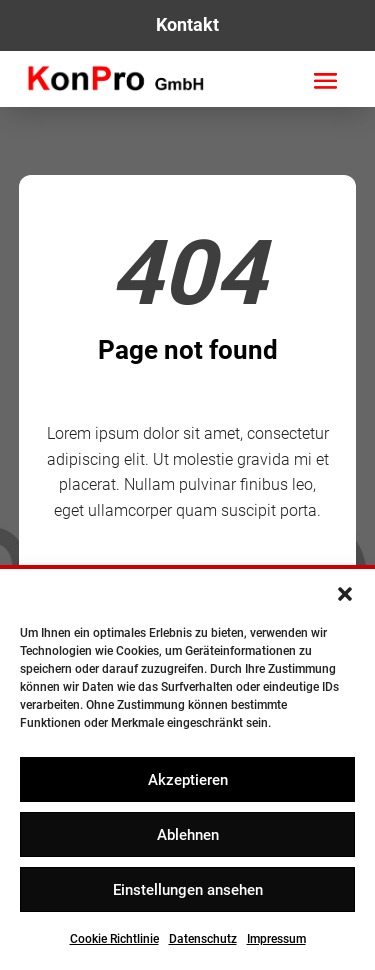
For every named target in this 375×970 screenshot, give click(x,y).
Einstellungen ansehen (188, 890)
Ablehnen (188, 835)
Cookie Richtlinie (114, 939)
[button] (345, 594)
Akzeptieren (188, 780)
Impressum (276, 939)
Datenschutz (203, 939)
